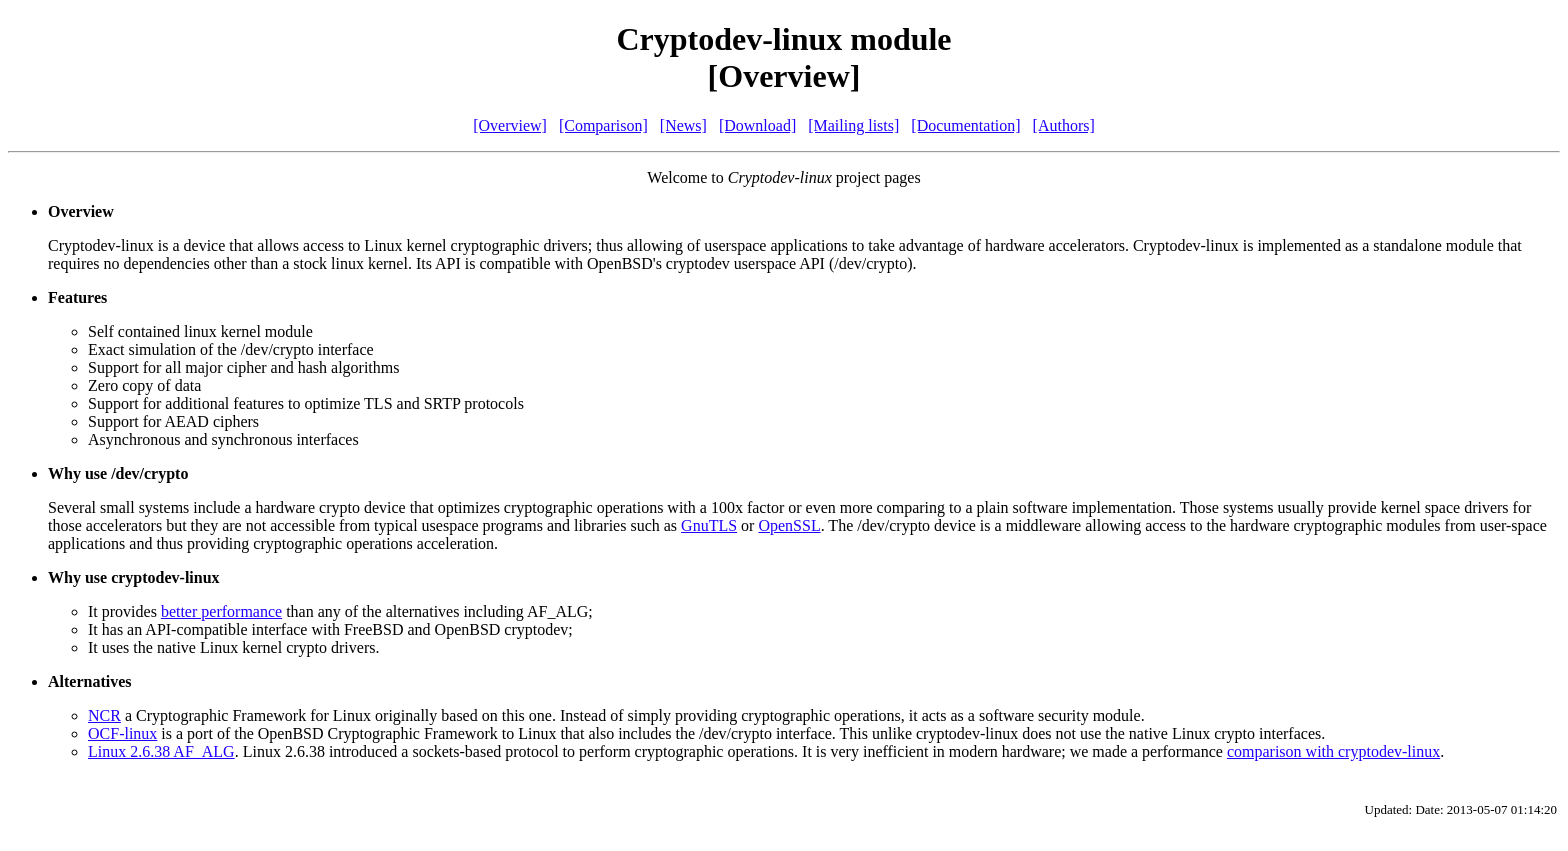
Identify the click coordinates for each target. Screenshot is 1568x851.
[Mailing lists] (853, 125)
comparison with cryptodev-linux (1333, 751)
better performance (221, 611)
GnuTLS (709, 525)
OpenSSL (789, 525)
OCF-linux (122, 733)
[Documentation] (965, 125)
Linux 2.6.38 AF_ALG (161, 751)
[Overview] (510, 125)
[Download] (757, 125)
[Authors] (1064, 125)
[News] (683, 125)
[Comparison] (603, 125)
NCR (104, 715)
